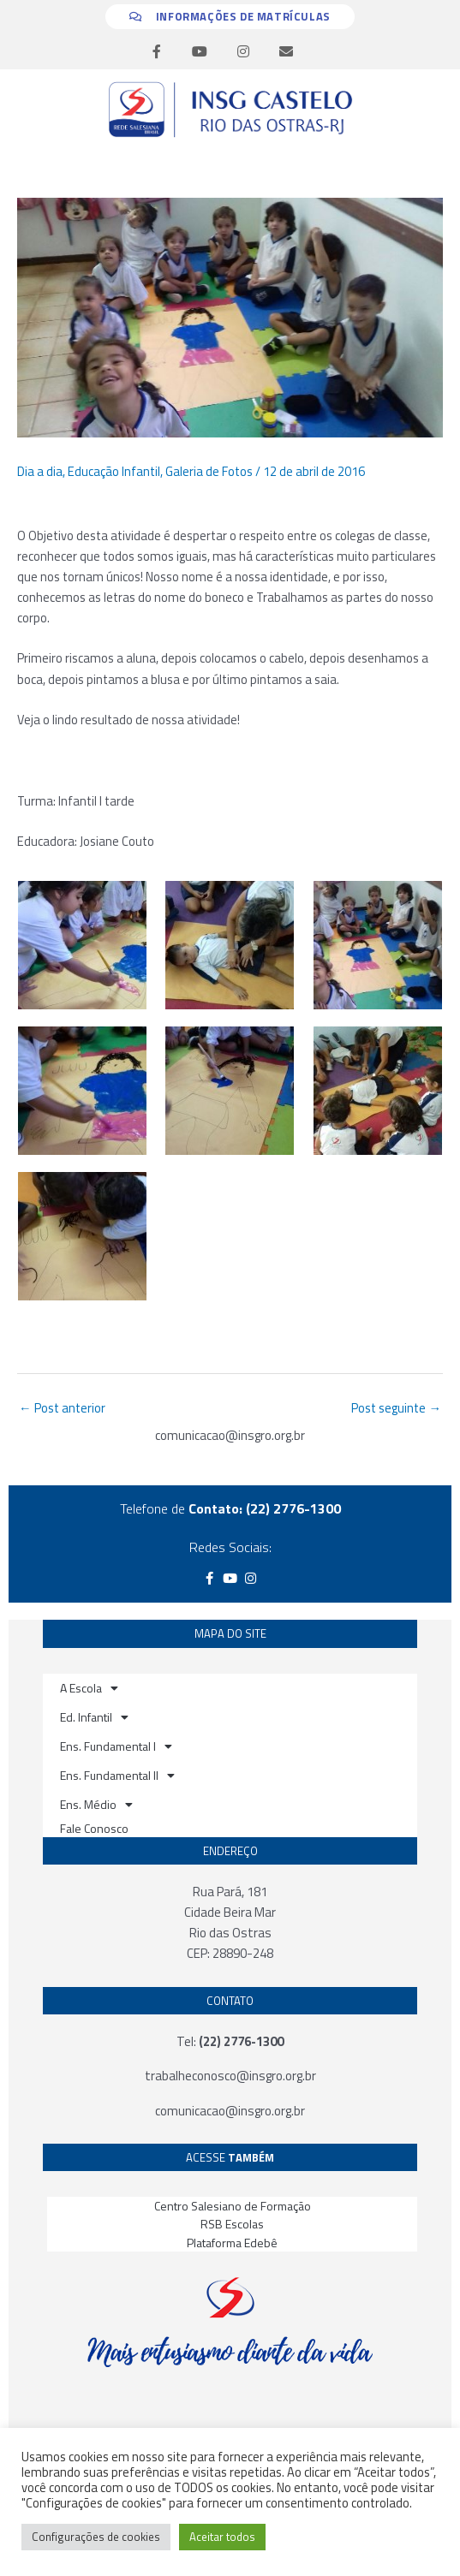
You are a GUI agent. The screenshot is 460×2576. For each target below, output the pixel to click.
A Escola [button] (89, 1688)
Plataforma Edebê (232, 2243)
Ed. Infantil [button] (94, 1717)
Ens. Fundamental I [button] (116, 1746)
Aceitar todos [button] (222, 2536)
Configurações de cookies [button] (96, 2536)
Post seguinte (396, 1408)
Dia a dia (40, 471)
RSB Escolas (232, 2224)
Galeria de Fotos (209, 471)
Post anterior (62, 1408)
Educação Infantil (114, 471)
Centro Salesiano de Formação (232, 2206)
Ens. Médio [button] (96, 1804)
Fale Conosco (94, 1828)
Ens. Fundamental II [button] (117, 1775)
